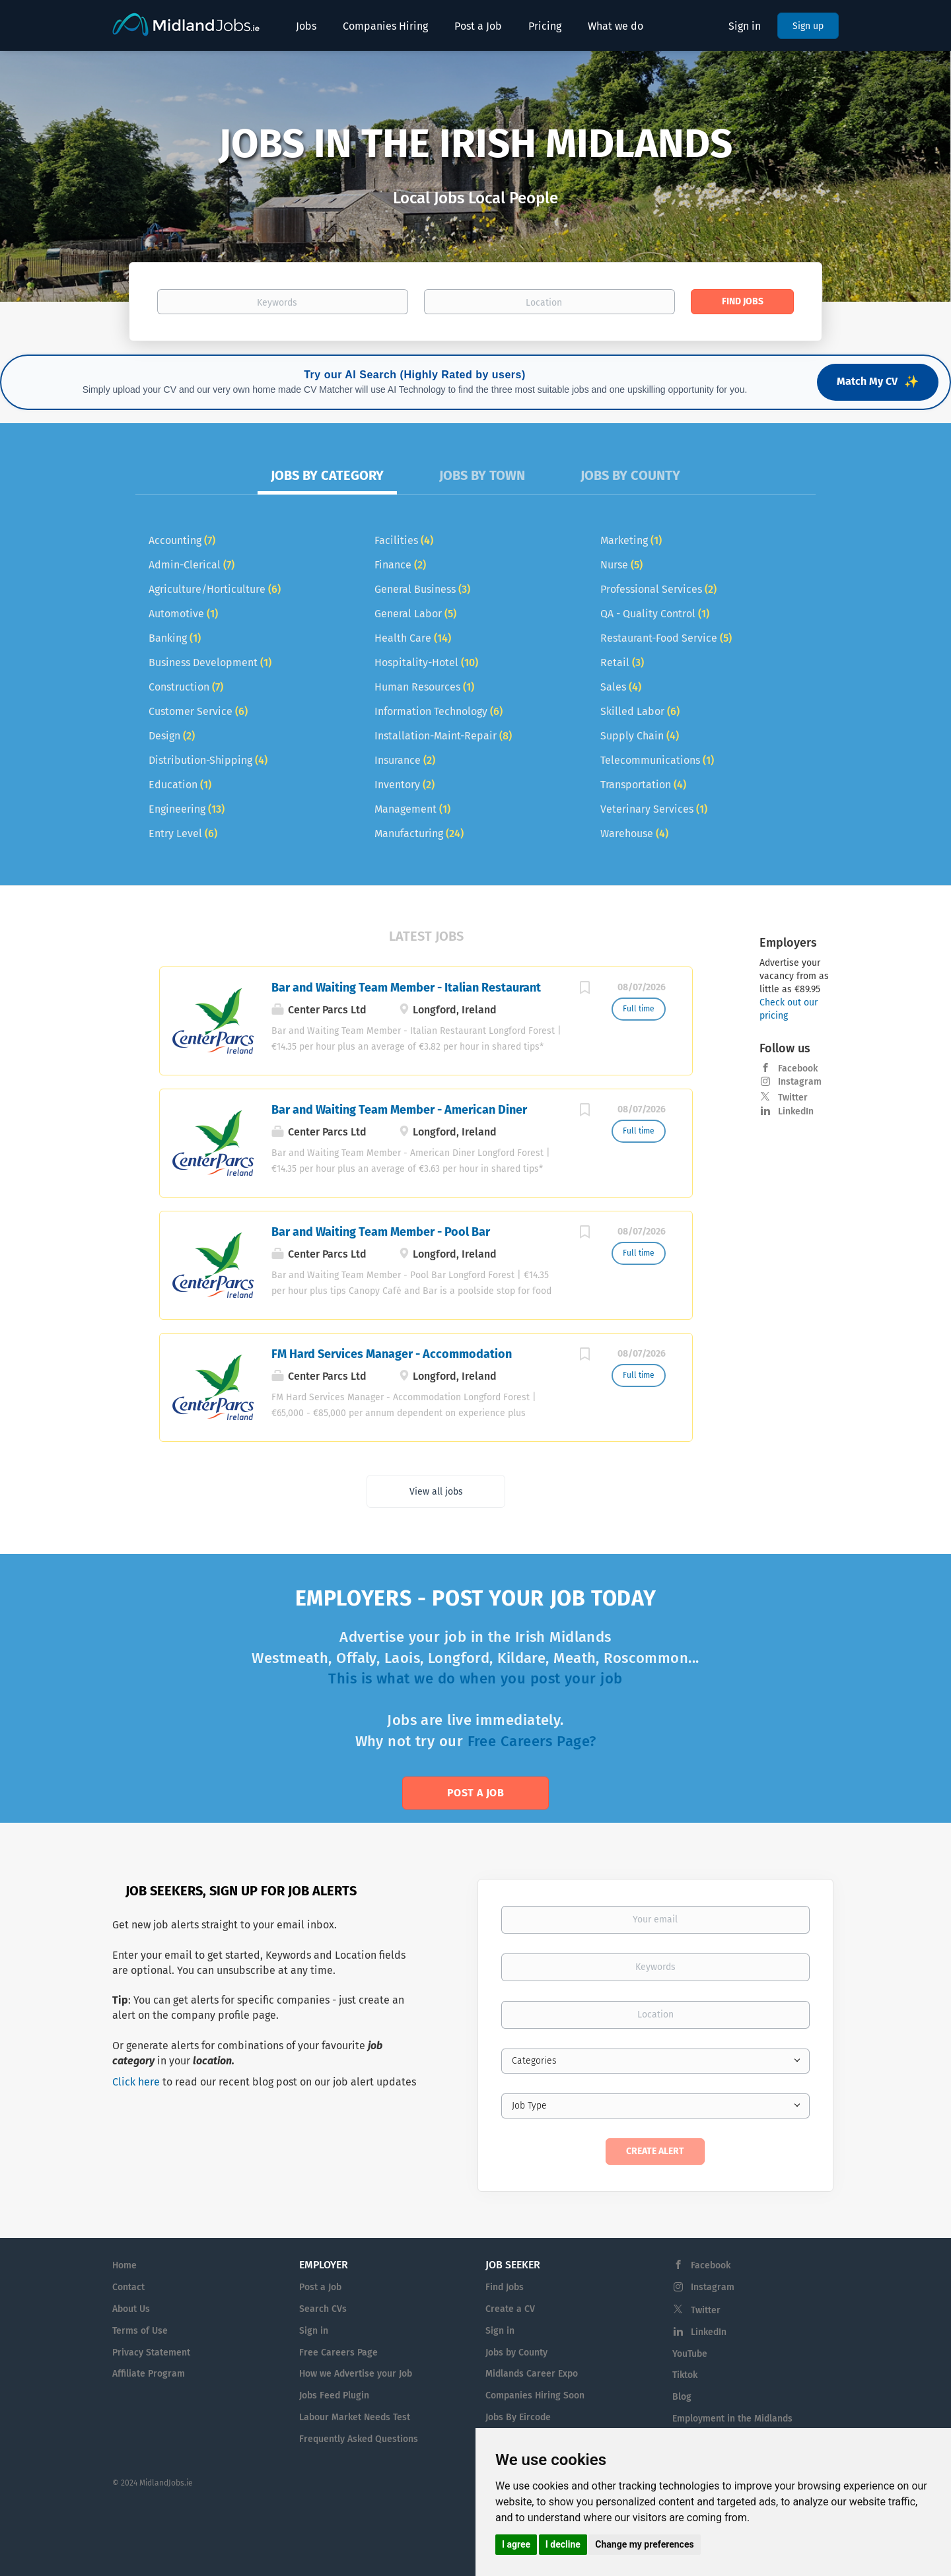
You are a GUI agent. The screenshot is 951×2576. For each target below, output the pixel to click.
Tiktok (684, 2375)
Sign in (744, 26)
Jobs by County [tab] (630, 475)
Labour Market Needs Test (354, 2417)
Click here (136, 2082)
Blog (681, 2396)
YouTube (689, 2353)
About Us (131, 2309)
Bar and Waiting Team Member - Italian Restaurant (406, 987)
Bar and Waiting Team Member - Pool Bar (380, 1232)
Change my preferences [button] (644, 2544)
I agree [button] (516, 2544)
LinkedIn (796, 1111)
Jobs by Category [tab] (327, 475)
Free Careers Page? (532, 1741)
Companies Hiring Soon (534, 2395)
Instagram (800, 1081)
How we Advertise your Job (355, 2373)
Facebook (798, 1068)
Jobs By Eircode (518, 2417)
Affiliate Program (148, 2373)
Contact (128, 2287)
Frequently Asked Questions (358, 2439)
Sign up (808, 26)
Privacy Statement (151, 2352)
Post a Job (475, 1792)
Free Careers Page (338, 2352)
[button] (71, 176)
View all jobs (436, 1491)
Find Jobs (742, 301)
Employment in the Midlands (732, 2418)
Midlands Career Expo (531, 2373)
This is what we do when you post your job (475, 1678)
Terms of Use (140, 2330)
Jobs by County (516, 2352)
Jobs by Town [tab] (482, 475)
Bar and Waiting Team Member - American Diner (399, 1109)
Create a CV (510, 2309)
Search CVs (323, 2309)
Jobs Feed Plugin (334, 2395)
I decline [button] (563, 2544)
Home (124, 2265)
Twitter (793, 1097)
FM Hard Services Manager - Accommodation (391, 1354)
